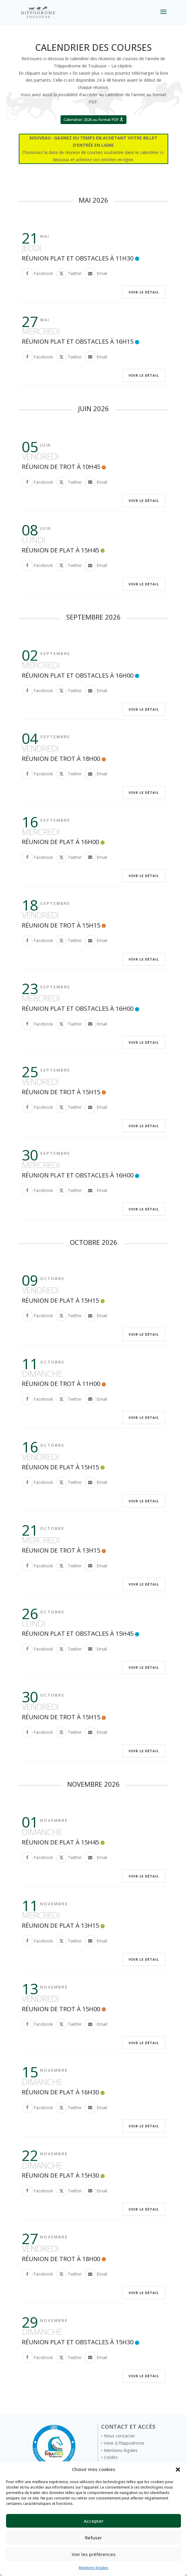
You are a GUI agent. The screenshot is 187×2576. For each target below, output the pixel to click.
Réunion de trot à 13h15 (61, 1550)
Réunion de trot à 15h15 (61, 925)
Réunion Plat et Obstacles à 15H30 (77, 2342)
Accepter (93, 2521)
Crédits (111, 2457)
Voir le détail (144, 292)
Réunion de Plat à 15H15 (60, 1300)
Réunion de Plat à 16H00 (60, 842)
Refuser (93, 2538)
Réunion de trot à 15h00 (61, 2009)
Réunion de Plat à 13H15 (60, 1925)
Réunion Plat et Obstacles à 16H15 (77, 341)
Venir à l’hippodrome (124, 2443)
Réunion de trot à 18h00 (61, 758)
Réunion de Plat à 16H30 (60, 2092)
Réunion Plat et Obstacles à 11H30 (77, 258)
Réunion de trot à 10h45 (61, 467)
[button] (178, 2469)
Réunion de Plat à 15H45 (60, 550)
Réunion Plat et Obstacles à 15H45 (77, 1633)
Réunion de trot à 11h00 (61, 1384)
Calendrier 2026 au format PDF (91, 119)
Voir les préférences (94, 2554)
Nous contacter (119, 2436)
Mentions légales (93, 2567)
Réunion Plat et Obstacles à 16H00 (77, 675)
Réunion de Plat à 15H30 (60, 2175)
